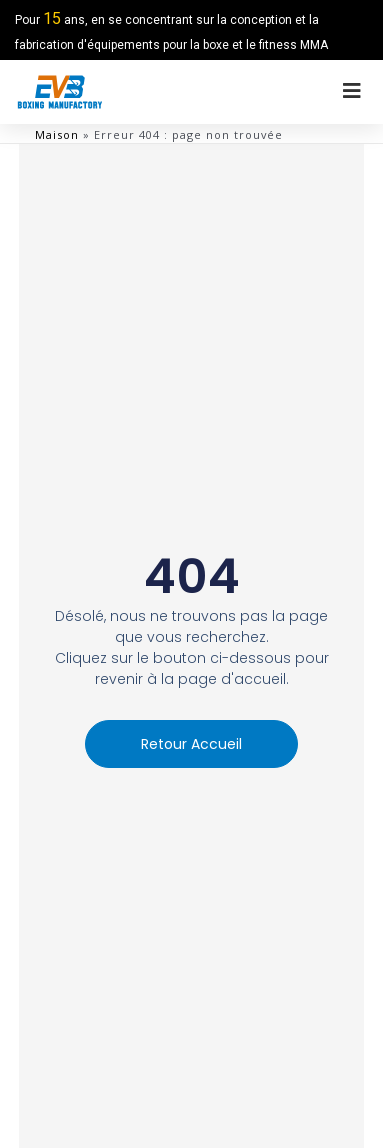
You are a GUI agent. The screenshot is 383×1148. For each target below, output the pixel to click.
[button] (191, 744)
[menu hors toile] (352, 91)
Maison (57, 134)
